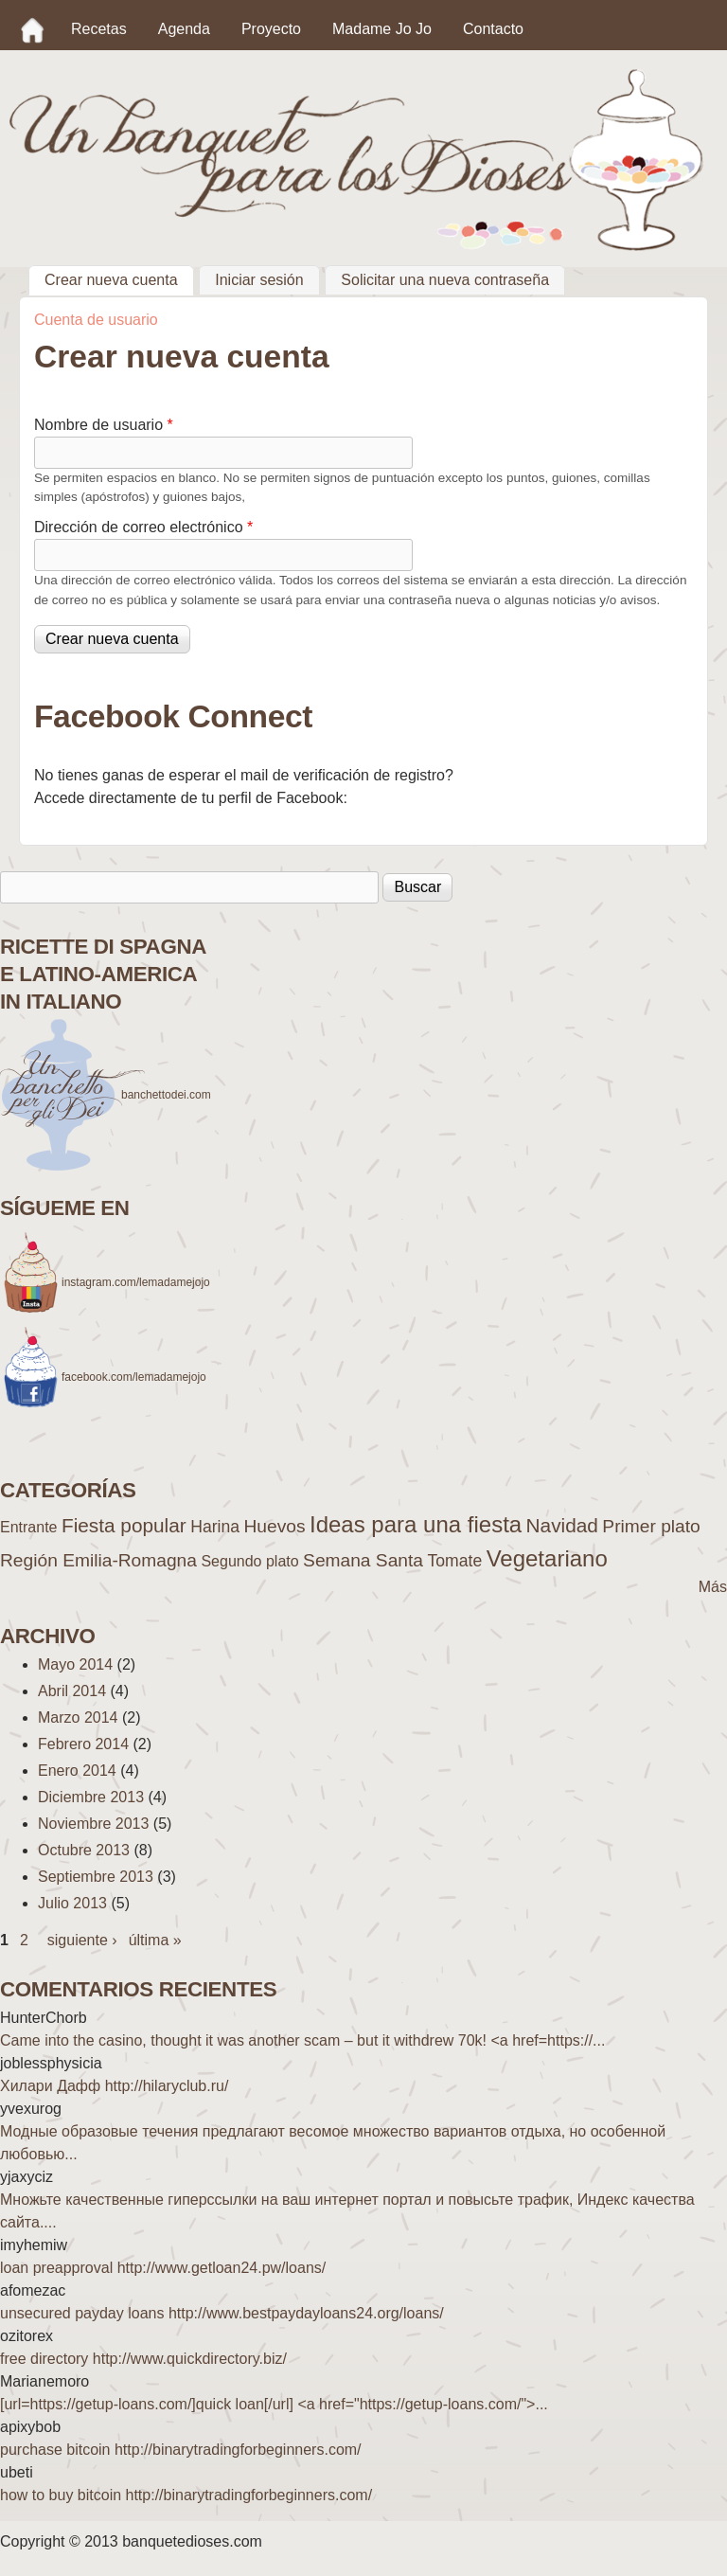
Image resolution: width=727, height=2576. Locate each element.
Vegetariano (547, 1558)
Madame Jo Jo (382, 29)
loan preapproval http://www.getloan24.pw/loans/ (163, 2268)
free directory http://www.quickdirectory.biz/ (143, 2359)
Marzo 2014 (78, 1717)
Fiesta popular (124, 1525)
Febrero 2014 (83, 1744)
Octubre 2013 (84, 1850)
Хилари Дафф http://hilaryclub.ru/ (114, 2086)
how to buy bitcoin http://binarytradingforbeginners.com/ (186, 2495)
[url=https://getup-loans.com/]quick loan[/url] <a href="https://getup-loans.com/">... (274, 2404)
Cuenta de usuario (96, 320)
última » (155, 1940)
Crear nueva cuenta (119, 277)
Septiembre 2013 (95, 1877)
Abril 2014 (72, 1691)
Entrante (28, 1527)
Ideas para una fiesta (416, 1524)
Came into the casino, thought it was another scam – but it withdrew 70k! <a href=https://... (302, 2040)
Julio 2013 (72, 1903)
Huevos (274, 1526)
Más (713, 1587)
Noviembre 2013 (93, 1824)
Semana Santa (363, 1560)
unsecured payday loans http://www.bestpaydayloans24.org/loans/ (222, 2313)
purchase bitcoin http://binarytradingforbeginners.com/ (181, 2450)
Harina (214, 1526)
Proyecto (271, 29)
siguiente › (82, 1940)
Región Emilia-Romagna (98, 1560)
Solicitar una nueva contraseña (445, 280)
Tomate (454, 1560)
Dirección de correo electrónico (143, 527)
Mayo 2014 (75, 1664)
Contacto (493, 29)
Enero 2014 (77, 1770)
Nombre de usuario (103, 425)
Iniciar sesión (259, 280)
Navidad (562, 1525)
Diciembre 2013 (91, 1797)
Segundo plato (249, 1561)
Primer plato (651, 1526)
